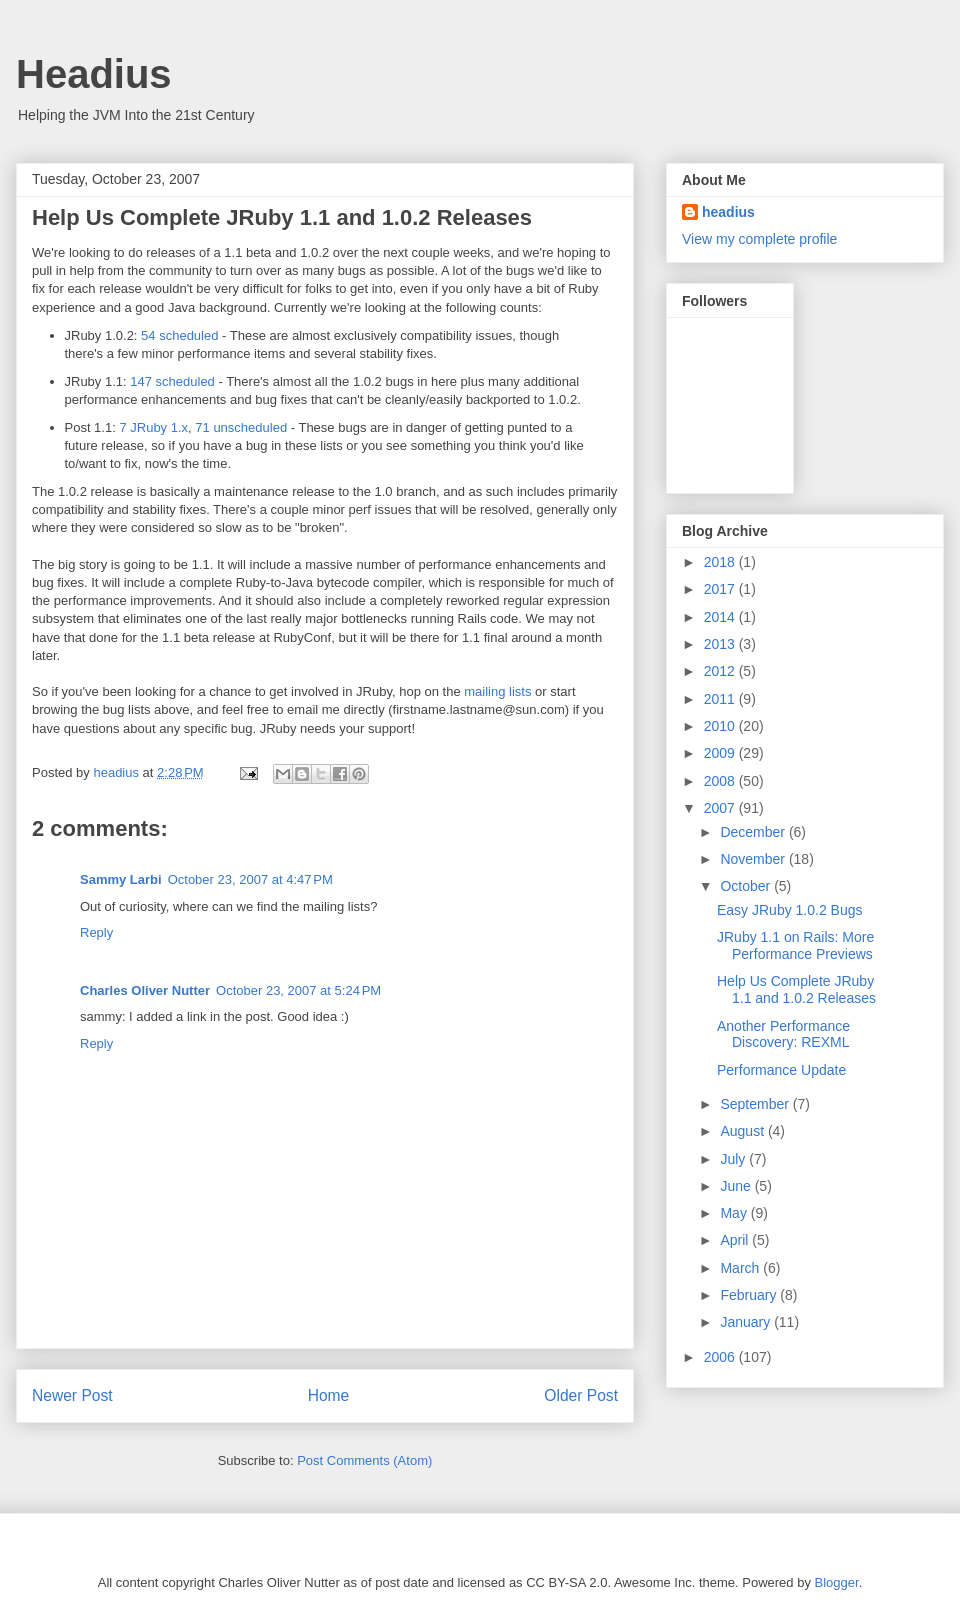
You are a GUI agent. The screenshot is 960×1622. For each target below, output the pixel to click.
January (747, 1322)
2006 (721, 1357)
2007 (721, 808)
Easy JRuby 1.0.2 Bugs (790, 910)
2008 (721, 781)
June (737, 1186)
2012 (721, 671)
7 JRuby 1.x (153, 427)
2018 (721, 562)
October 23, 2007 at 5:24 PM (298, 990)
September (756, 1104)
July (734, 1159)
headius (728, 212)
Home (329, 1395)
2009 (721, 753)
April (736, 1240)
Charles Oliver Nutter (145, 990)
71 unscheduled (241, 427)
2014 (721, 617)
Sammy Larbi (121, 879)
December (754, 832)
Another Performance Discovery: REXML (783, 1034)
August (743, 1131)
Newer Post (72, 1395)
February (750, 1295)
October (747, 886)
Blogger (837, 1582)
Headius (94, 74)
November (754, 859)
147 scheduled (172, 381)
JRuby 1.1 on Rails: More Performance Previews (795, 945)
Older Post (581, 1395)
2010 (721, 726)
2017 (721, 589)
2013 (721, 644)
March (741, 1268)
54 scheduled (179, 335)
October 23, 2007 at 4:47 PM (250, 879)
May (735, 1213)
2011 (721, 699)
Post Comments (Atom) (364, 1460)
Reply (96, 932)
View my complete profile (759, 239)
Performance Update (781, 1070)
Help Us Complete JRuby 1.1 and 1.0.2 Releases (796, 989)
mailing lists (497, 691)
